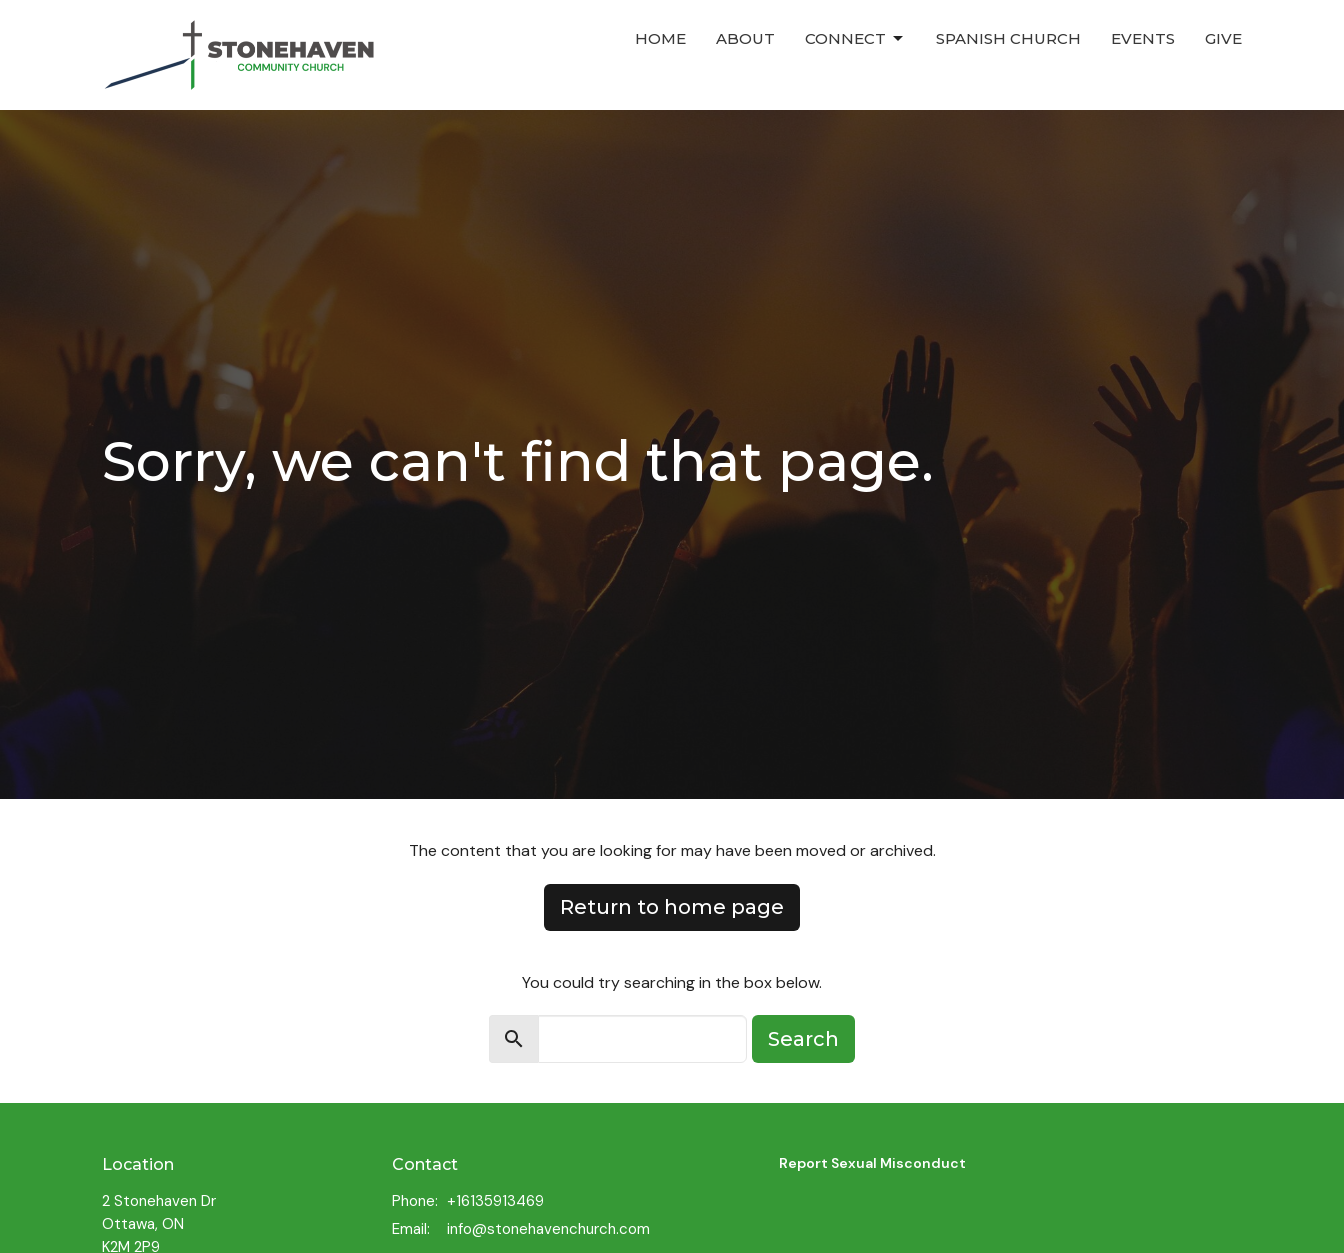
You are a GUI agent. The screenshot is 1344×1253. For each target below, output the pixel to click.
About (745, 38)
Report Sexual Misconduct (872, 1163)
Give (1223, 38)
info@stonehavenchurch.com (548, 1229)
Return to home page (672, 907)
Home (660, 38)
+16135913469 (495, 1201)
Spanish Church (1008, 38)
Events (1143, 38)
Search (803, 1039)
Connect (855, 39)
